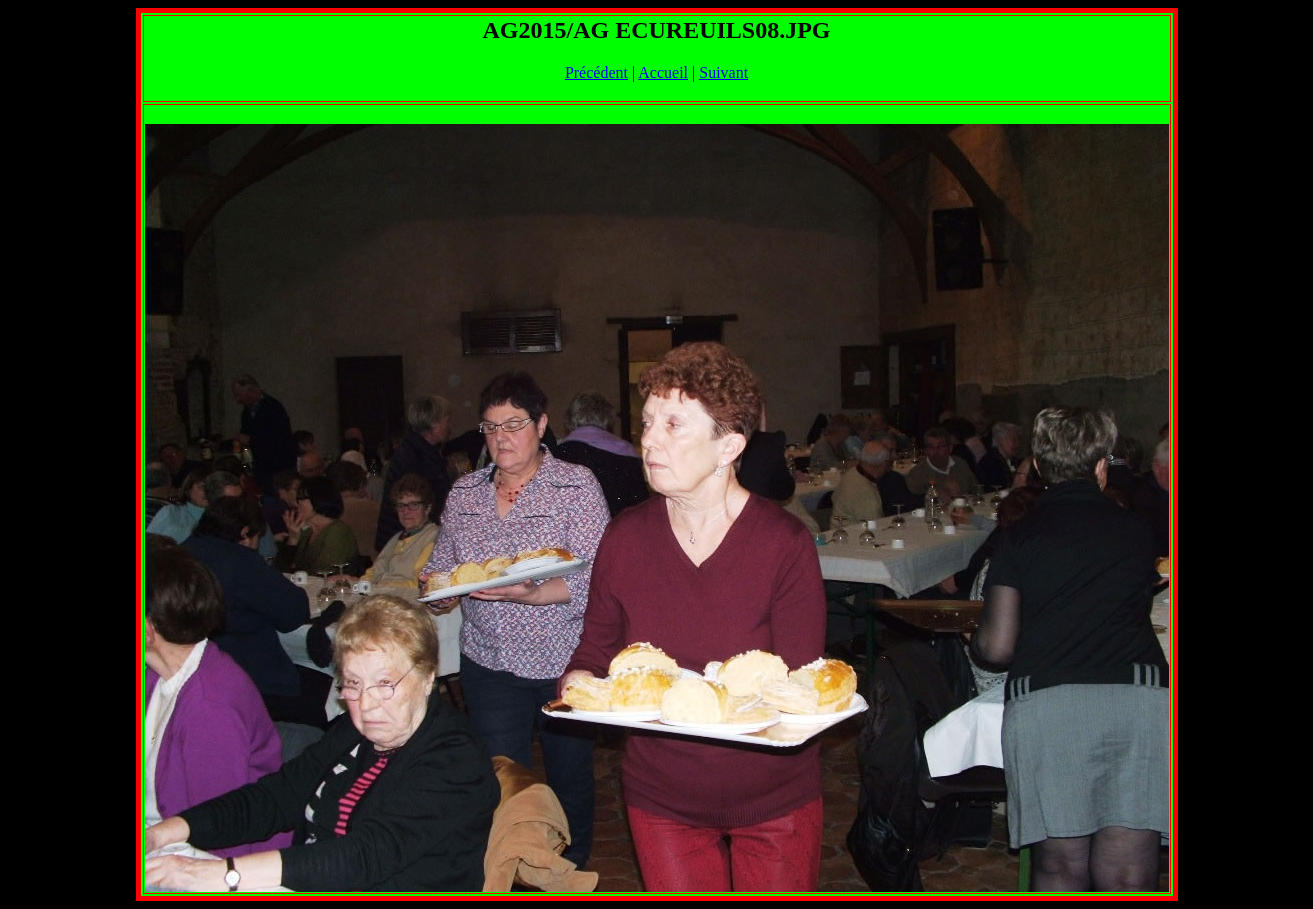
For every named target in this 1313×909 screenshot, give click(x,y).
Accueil (663, 72)
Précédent (596, 72)
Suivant (723, 72)
